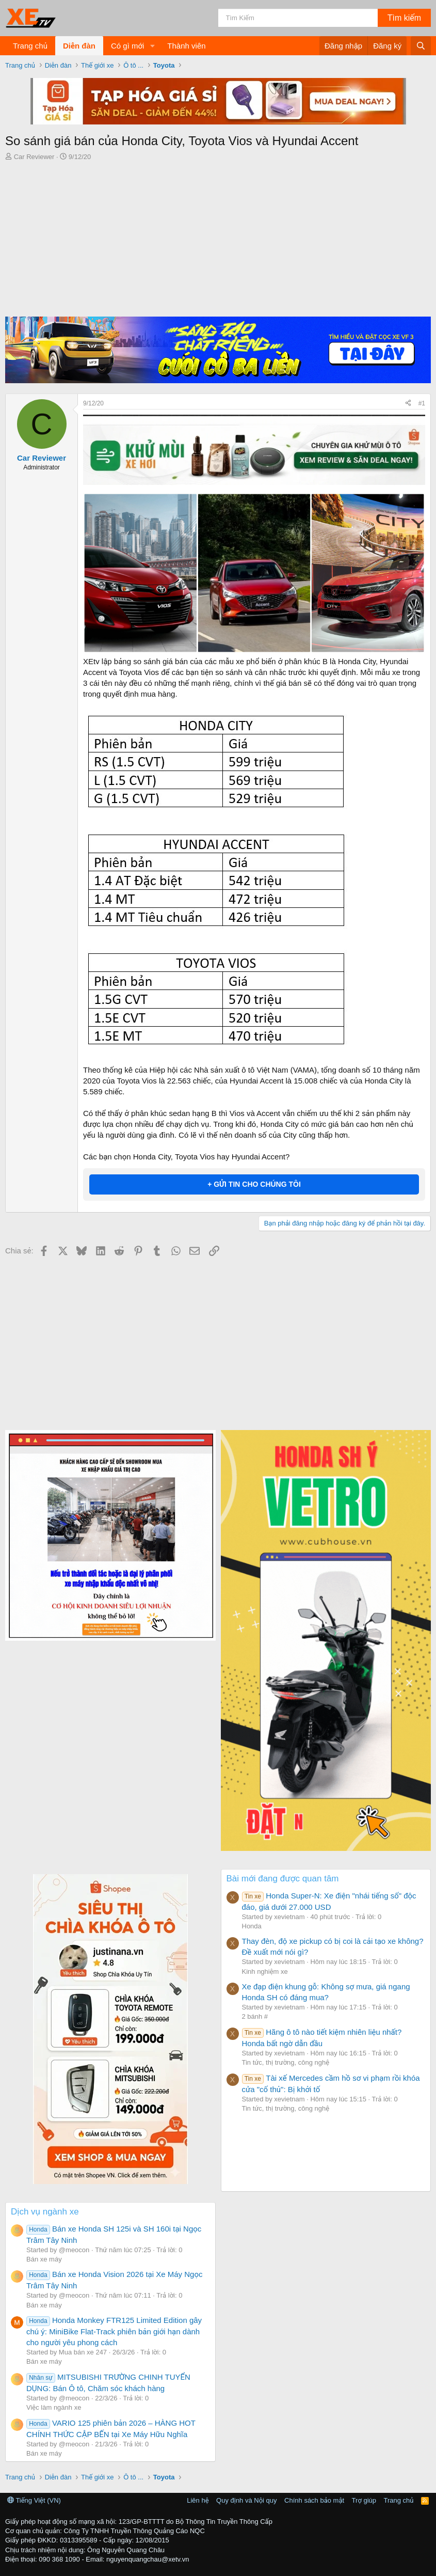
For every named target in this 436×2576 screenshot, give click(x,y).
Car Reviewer (34, 157)
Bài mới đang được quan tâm (283, 1878)
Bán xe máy (44, 2259)
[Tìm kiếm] (298, 18)
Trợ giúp (364, 2500)
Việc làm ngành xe (53, 2407)
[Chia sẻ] (408, 404)
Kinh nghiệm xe (265, 1971)
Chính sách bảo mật (314, 2500)
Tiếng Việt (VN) (34, 2500)
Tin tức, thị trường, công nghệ (286, 2062)
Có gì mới (127, 45)
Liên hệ (197, 2500)
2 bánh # (255, 2016)
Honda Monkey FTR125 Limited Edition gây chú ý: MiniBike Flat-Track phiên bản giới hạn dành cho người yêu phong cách (114, 2331)
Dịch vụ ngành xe (45, 2212)
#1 (421, 403)
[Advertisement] (218, 239)
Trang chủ (30, 45)
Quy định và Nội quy (246, 2500)
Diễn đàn (79, 45)
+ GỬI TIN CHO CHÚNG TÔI (254, 1184)
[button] (152, 45)
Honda (252, 1926)
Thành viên (186, 45)
